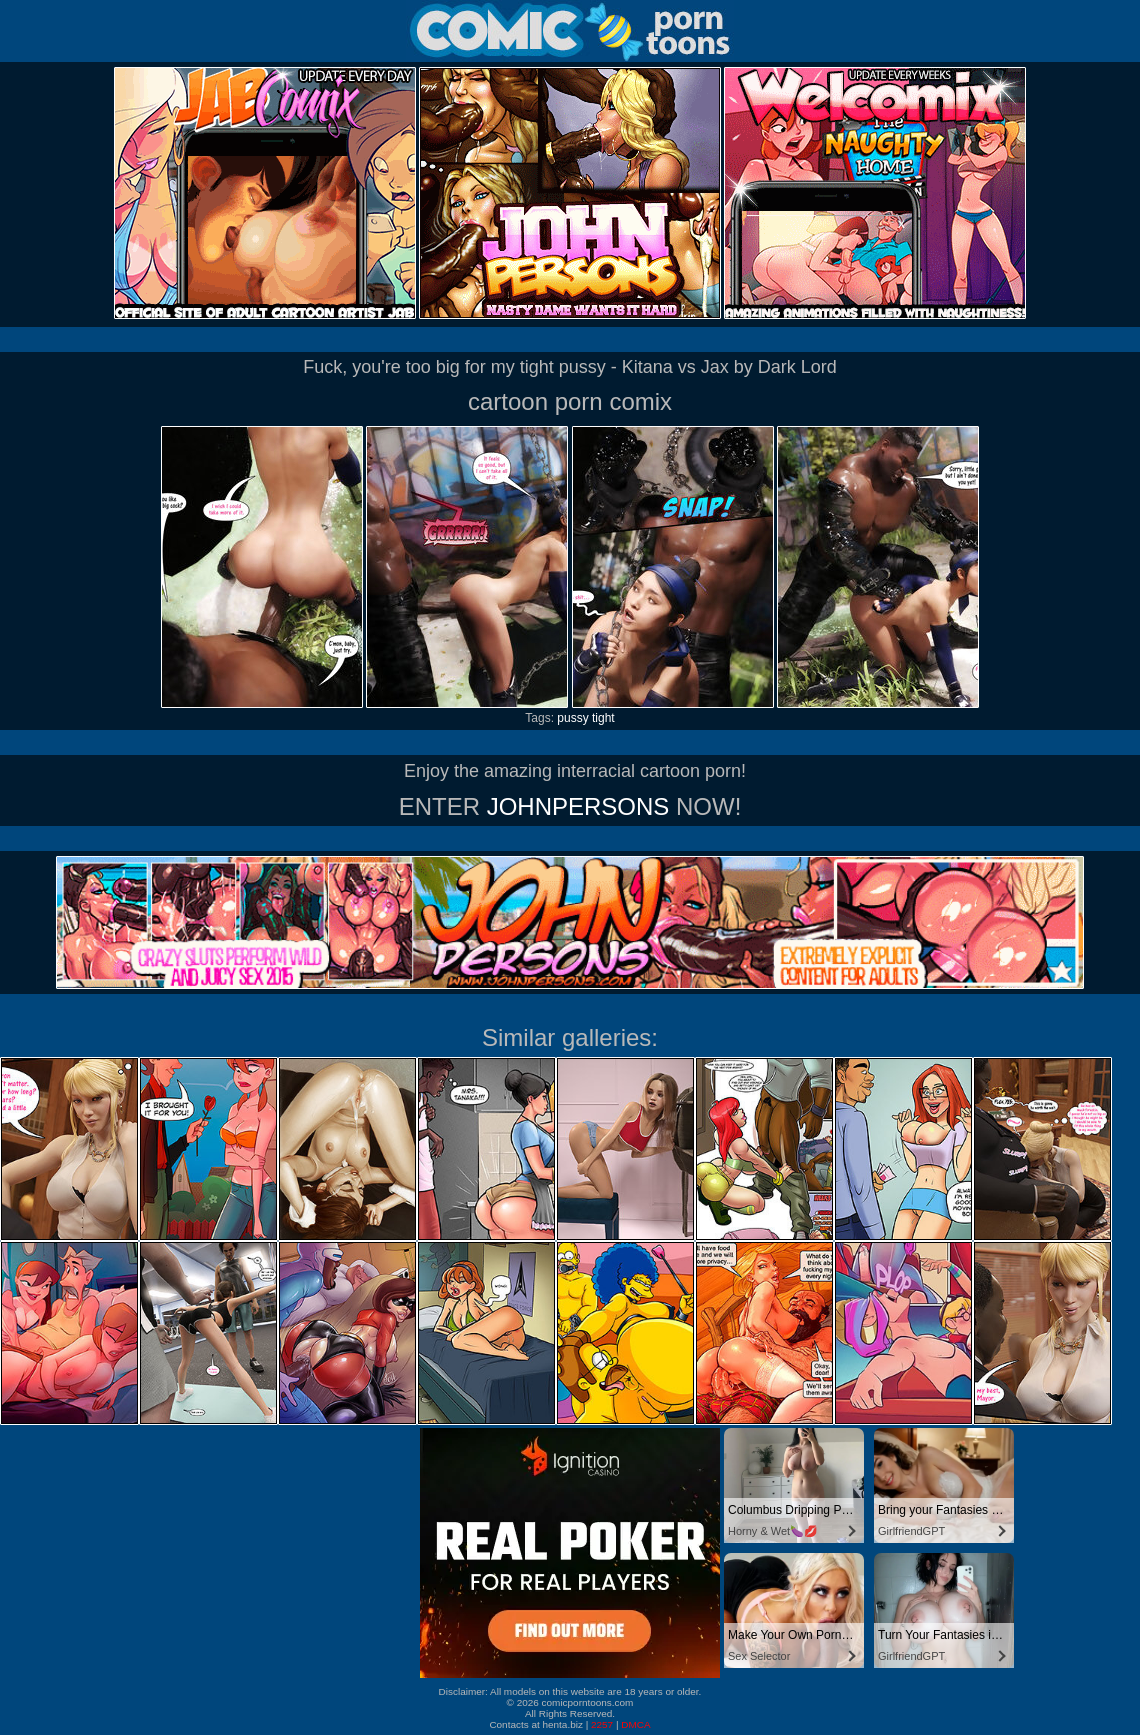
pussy (572, 718)
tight (603, 718)
